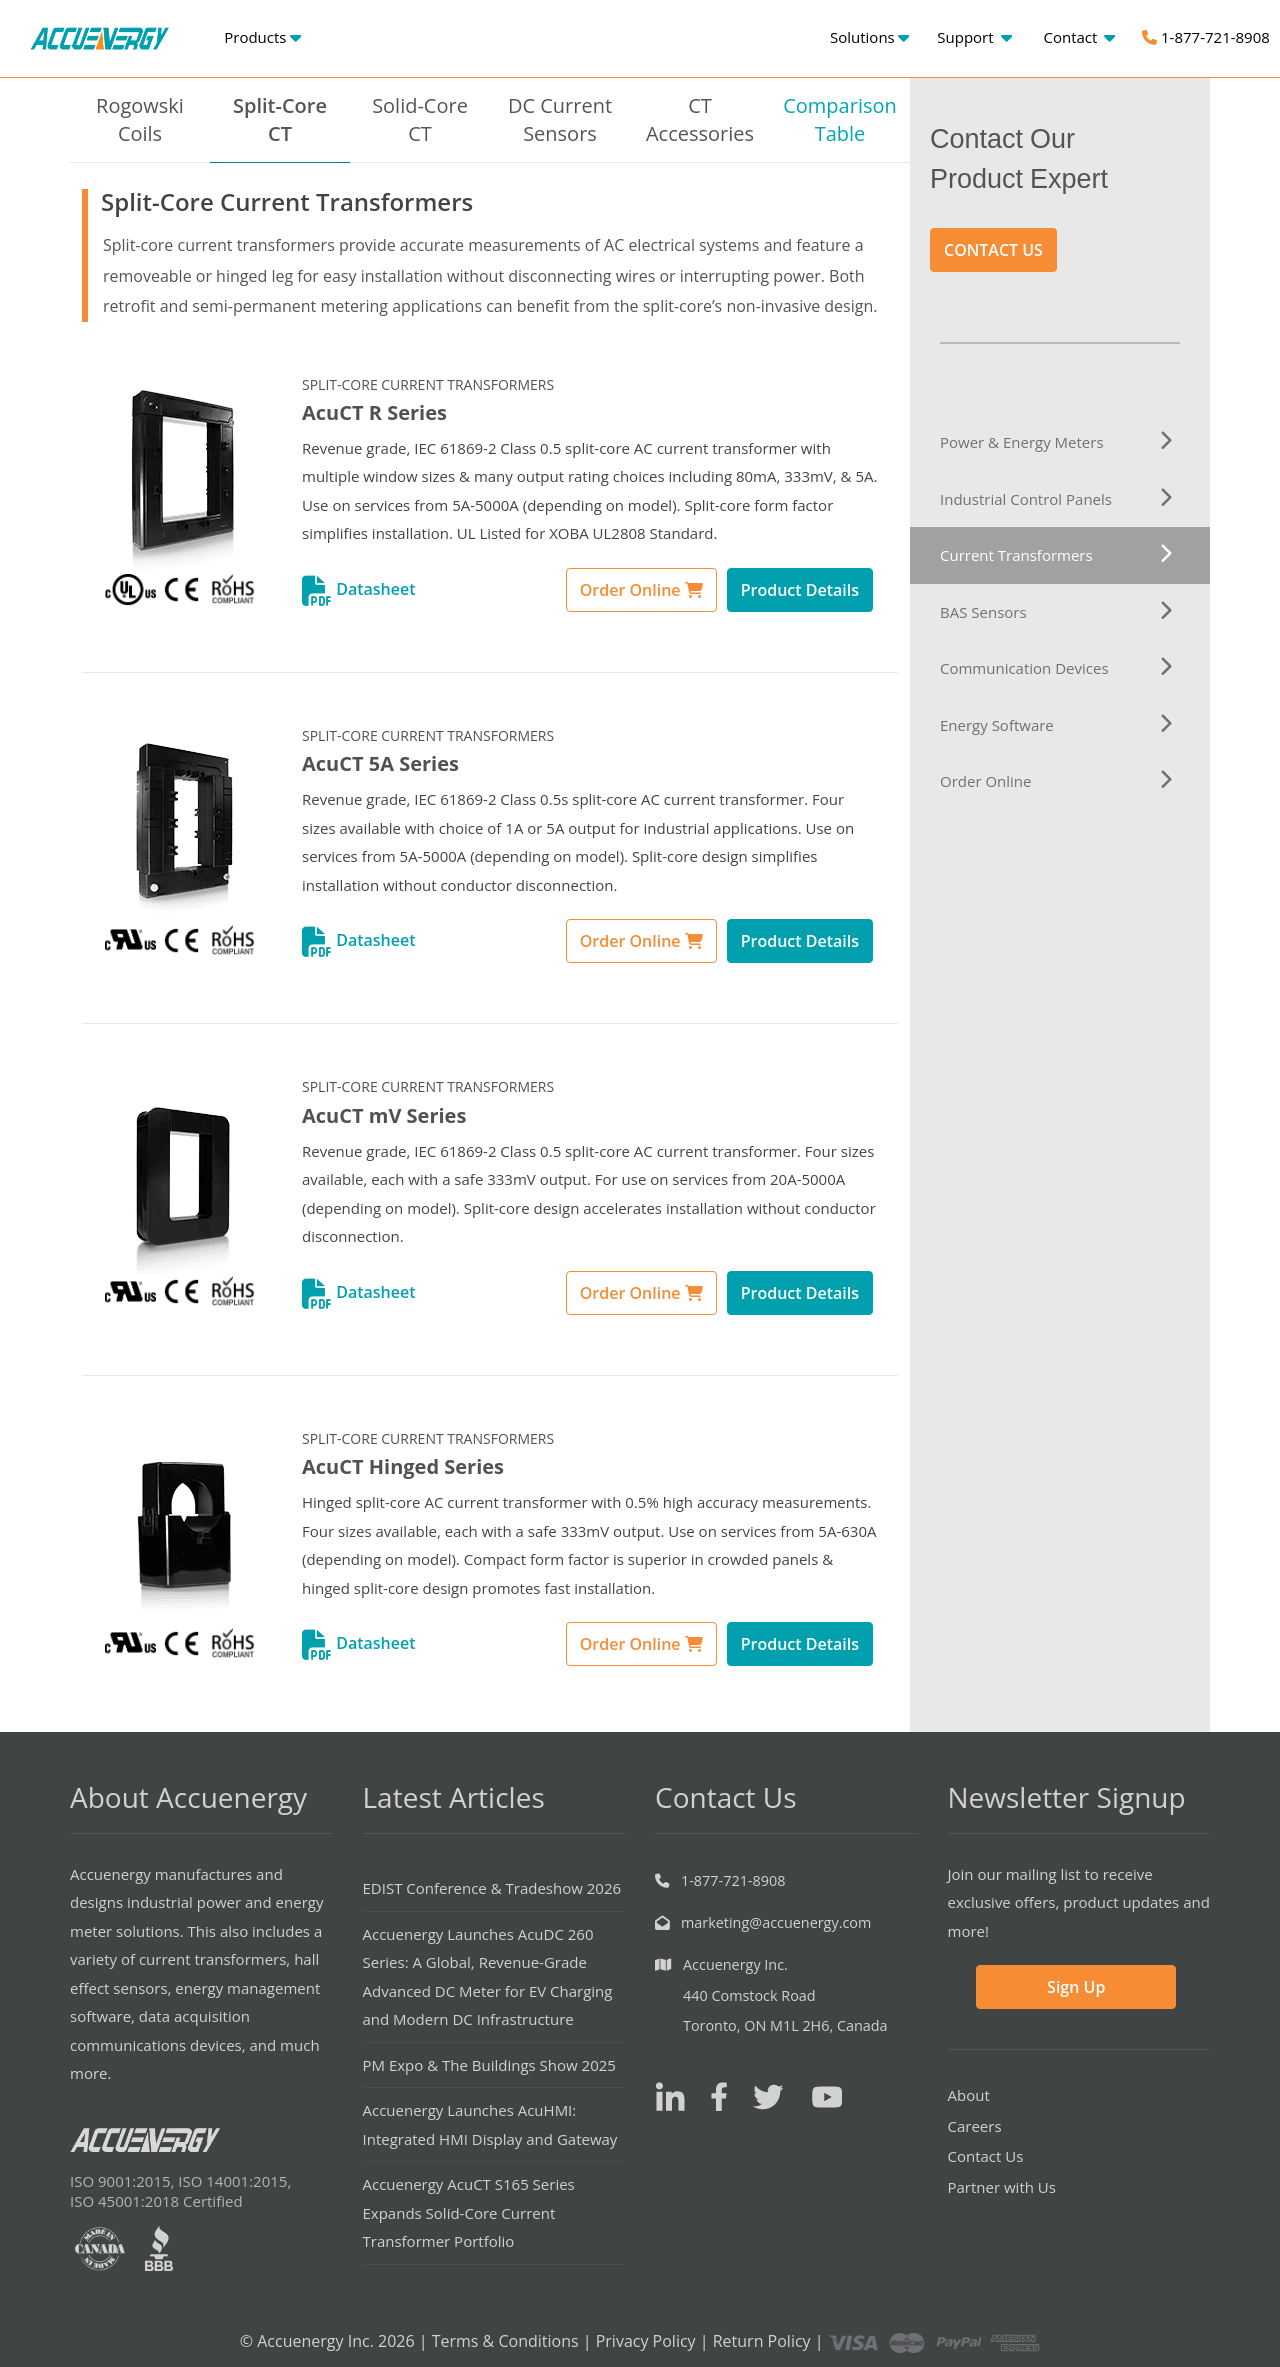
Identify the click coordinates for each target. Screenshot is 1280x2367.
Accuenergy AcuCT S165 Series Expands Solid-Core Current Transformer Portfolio (469, 2212)
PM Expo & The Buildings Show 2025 (489, 2065)
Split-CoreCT (280, 119)
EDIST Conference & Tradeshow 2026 (492, 1888)
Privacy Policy (646, 2341)
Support (974, 37)
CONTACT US (993, 250)
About (969, 2095)
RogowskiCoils (140, 119)
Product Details (800, 590)
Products (262, 37)
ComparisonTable (840, 119)
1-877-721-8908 (1206, 37)
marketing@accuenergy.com (776, 1922)
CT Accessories (700, 119)
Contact (1079, 37)
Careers (975, 2126)
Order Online (641, 590)
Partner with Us (1002, 2187)
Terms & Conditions (505, 2341)
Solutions (869, 37)
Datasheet (359, 589)
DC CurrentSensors (560, 119)
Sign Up (1076, 1987)
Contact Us (986, 2156)
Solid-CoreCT (420, 119)
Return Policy (762, 2341)
